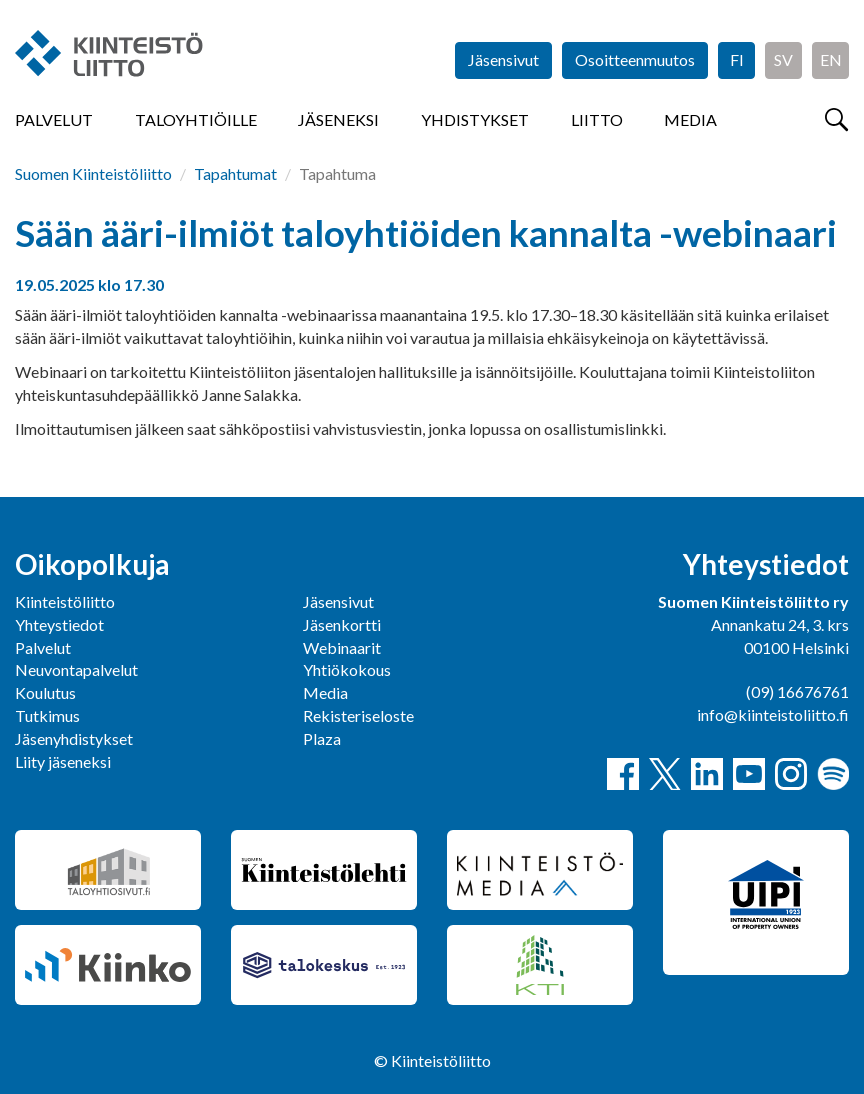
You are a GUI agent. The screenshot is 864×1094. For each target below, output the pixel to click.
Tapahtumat (235, 173)
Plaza (322, 738)
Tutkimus (47, 715)
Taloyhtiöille (196, 119)
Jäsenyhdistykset (74, 738)
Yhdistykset (475, 119)
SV (783, 59)
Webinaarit (342, 647)
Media (690, 119)
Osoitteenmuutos (635, 59)
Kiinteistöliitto (65, 601)
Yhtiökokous (347, 669)
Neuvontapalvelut (76, 669)
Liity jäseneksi (63, 761)
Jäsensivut (503, 59)
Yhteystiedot (59, 624)
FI (737, 59)
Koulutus (45, 692)
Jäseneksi (338, 119)
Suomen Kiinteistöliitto (93, 173)
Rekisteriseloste (358, 715)
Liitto (597, 119)
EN (831, 59)
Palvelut (54, 119)
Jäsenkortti (342, 624)
